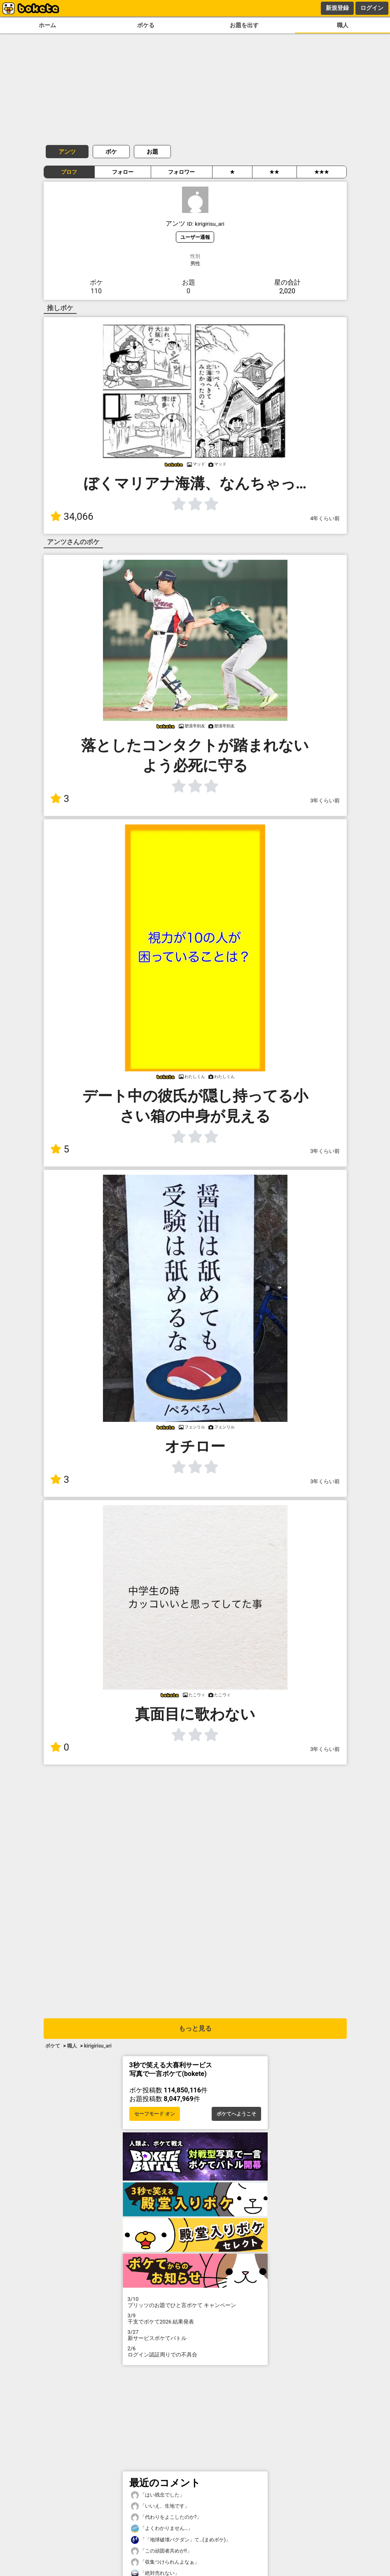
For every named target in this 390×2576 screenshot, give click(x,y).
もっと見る (195, 2028)
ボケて (52, 2046)
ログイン (371, 8)
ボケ (111, 151)
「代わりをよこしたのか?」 (166, 2517)
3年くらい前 (325, 800)
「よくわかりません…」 (162, 2528)
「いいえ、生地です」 (160, 2506)
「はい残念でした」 (157, 2495)
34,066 (71, 516)
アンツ (67, 151)
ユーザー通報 (195, 237)
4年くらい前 (325, 518)
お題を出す (244, 25)
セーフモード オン (154, 2114)
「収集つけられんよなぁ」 (165, 2562)
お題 (152, 151)
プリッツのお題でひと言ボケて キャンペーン (195, 2302)
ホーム (47, 25)
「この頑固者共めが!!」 (161, 2551)
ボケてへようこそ (236, 2114)
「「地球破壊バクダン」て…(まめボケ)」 (181, 2540)
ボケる (145, 25)
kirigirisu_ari (98, 2046)
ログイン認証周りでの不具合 (195, 2351)
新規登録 (337, 8)
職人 (342, 25)
